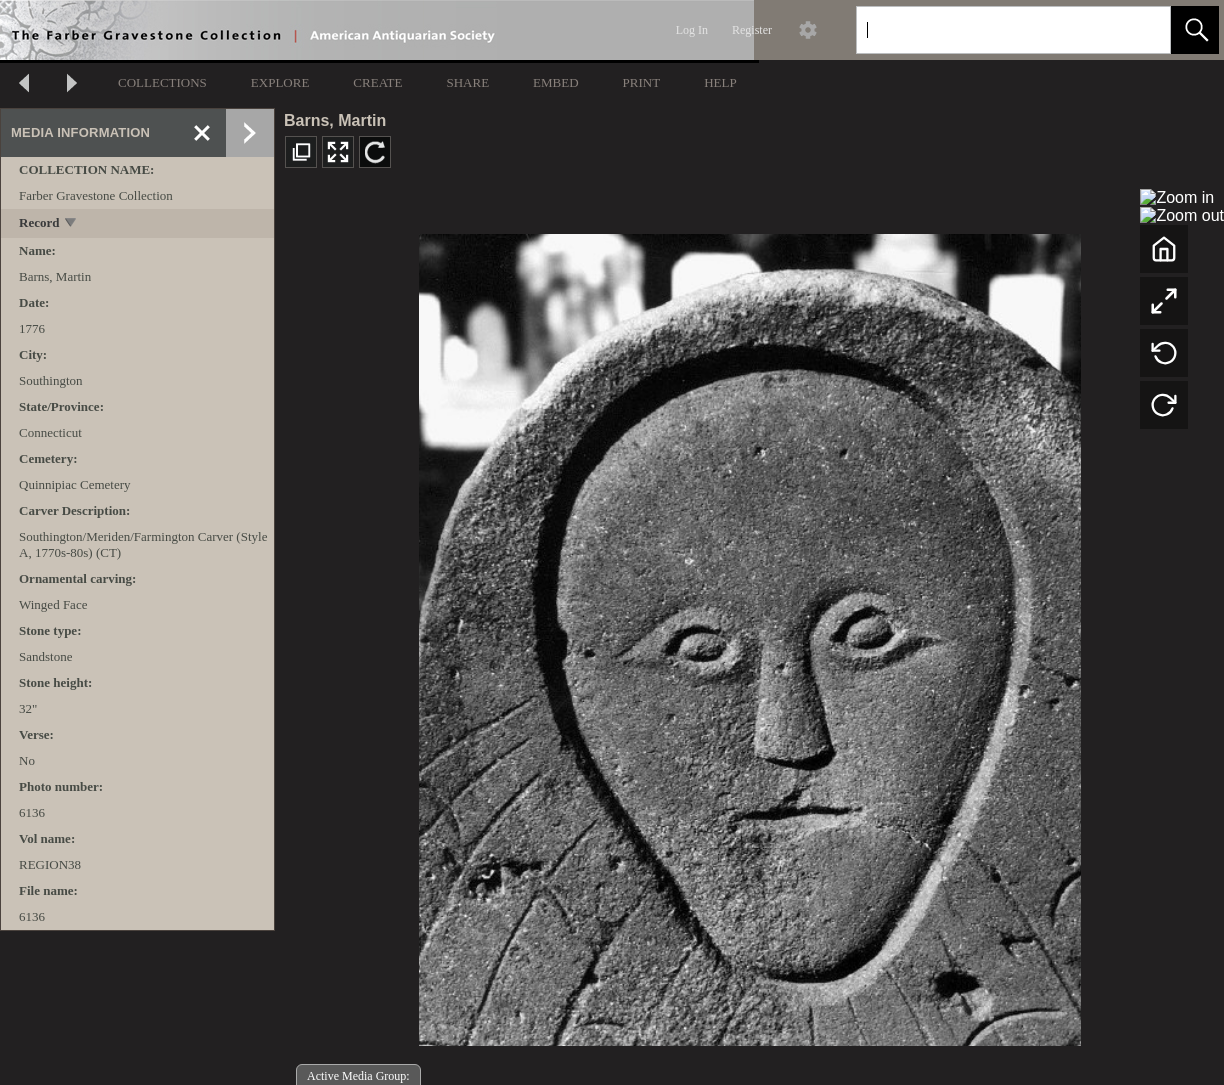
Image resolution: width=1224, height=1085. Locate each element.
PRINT (642, 82)
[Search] (990, 30)
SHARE (467, 82)
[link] (1139, 29)
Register (752, 30)
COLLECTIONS (162, 82)
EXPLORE (280, 82)
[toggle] (71, 224)
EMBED (556, 82)
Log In (692, 30)
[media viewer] (749, 634)
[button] (1195, 30)
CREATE (377, 82)
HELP (720, 82)
